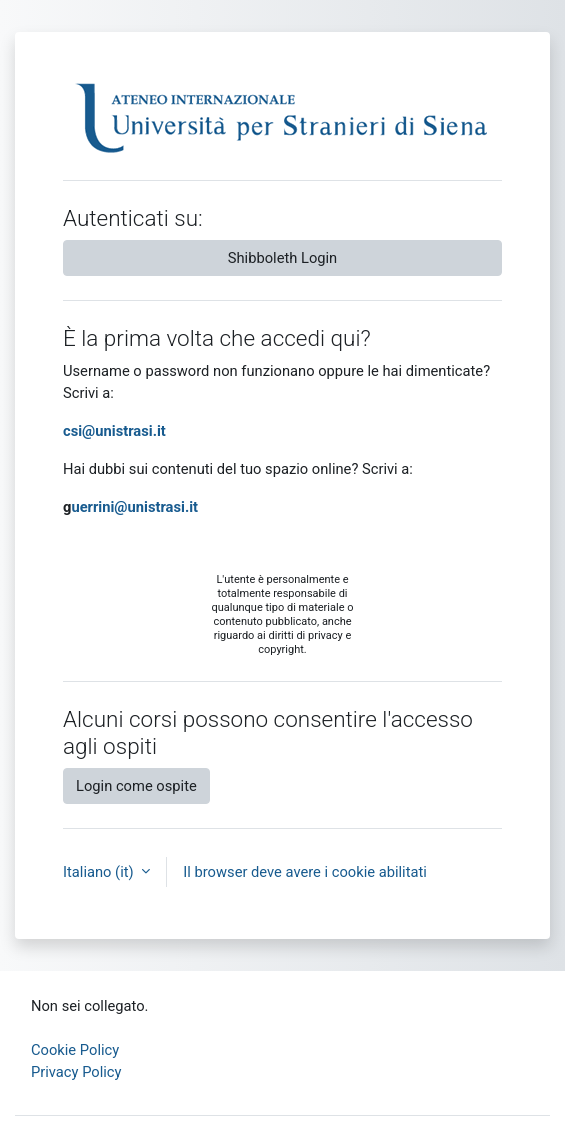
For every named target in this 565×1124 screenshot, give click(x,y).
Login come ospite (136, 786)
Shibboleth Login (282, 258)
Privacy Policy (76, 1072)
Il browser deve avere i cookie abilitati (305, 872)
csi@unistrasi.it (114, 431)
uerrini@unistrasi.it (134, 507)
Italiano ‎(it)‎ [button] (100, 872)
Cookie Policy (75, 1050)
